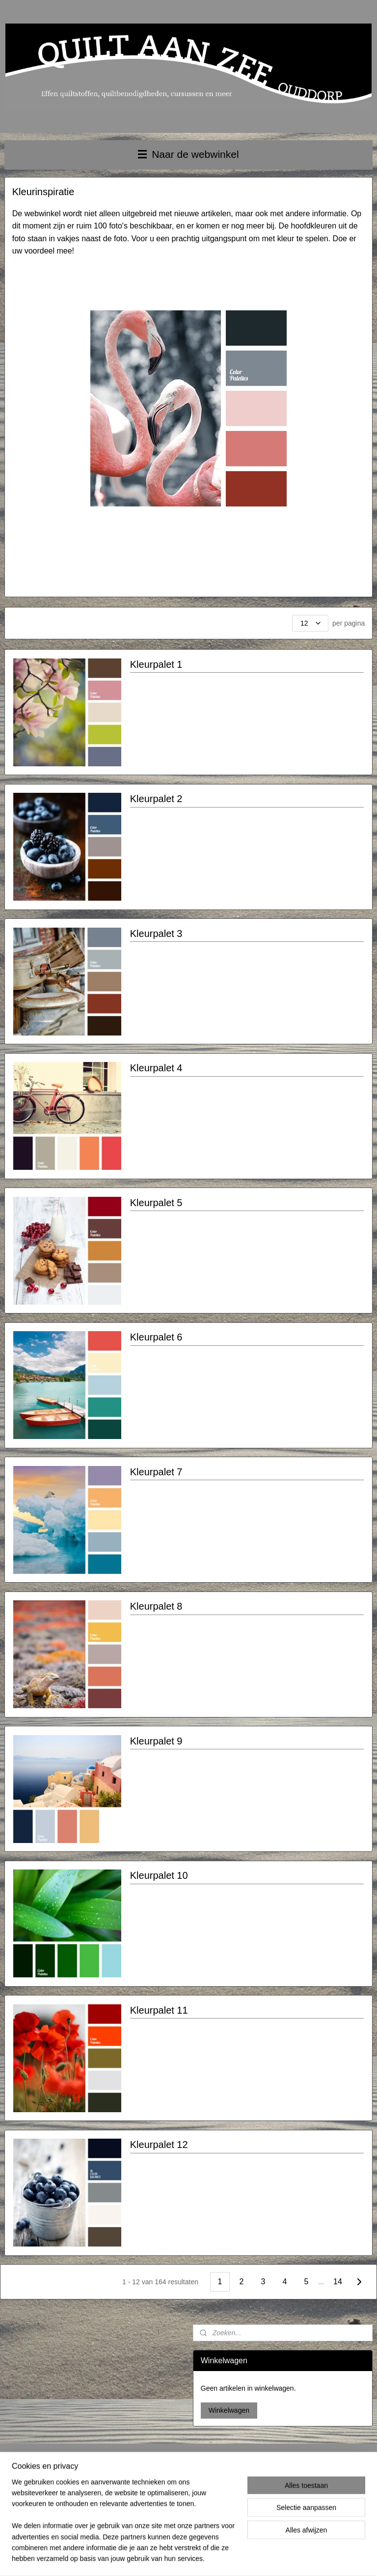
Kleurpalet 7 (156, 1471)
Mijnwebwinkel (290, 2558)
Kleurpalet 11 (159, 2010)
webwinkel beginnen (214, 2558)
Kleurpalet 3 (156, 933)
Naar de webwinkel (188, 154)
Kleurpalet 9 (156, 1741)
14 (337, 2282)
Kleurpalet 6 (156, 1337)
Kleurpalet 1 (156, 664)
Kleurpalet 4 (156, 1068)
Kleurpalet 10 (159, 1875)
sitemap (165, 2558)
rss (182, 2558)
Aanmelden (281, 2507)
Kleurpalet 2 (156, 799)
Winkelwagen (229, 2410)
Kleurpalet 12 (159, 2145)
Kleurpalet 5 (156, 1202)
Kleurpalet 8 (156, 1606)
